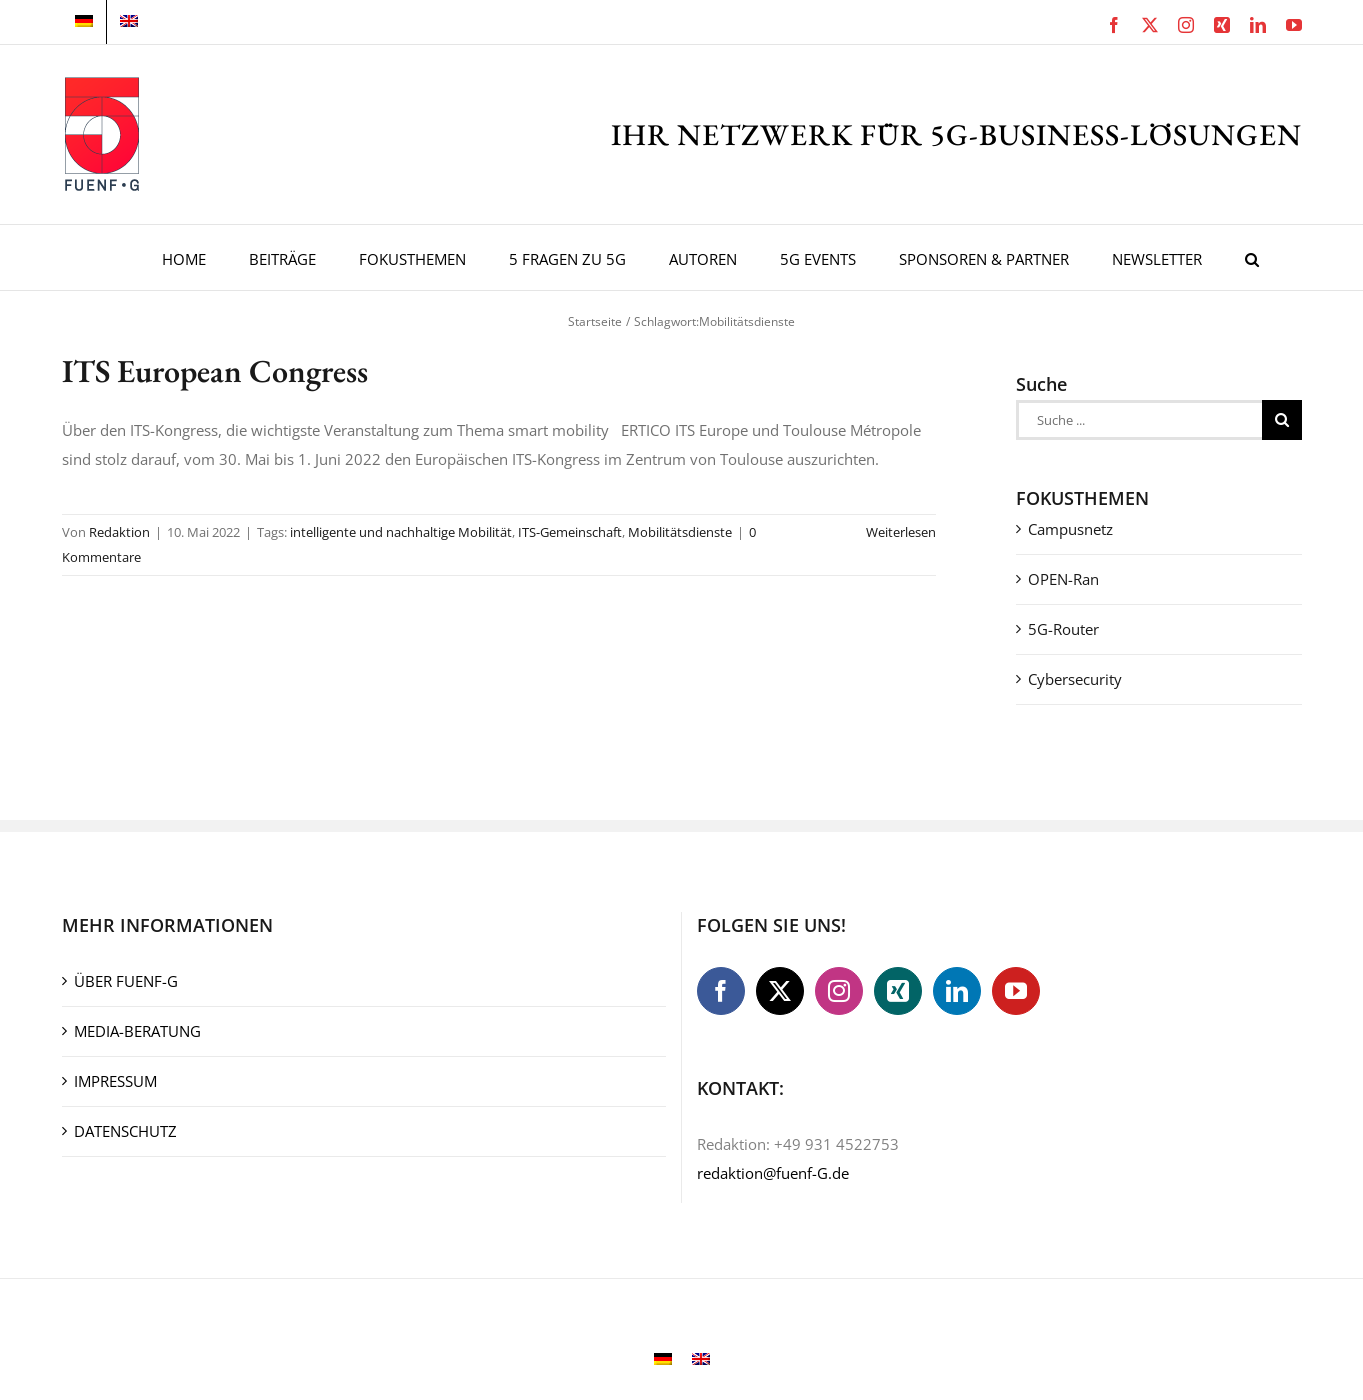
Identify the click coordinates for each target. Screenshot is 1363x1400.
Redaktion (119, 532)
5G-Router (1063, 629)
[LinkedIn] (957, 991)
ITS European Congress (215, 371)
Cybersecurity (1075, 679)
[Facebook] (721, 991)
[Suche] (1282, 420)
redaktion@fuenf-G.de (773, 1173)
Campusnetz (1070, 529)
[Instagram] (839, 991)
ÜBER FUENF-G (126, 981)
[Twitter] (780, 991)
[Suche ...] (1138, 420)
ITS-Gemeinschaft (570, 532)
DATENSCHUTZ (125, 1131)
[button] (1252, 257)
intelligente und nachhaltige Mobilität (401, 532)
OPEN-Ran (1063, 579)
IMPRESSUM (115, 1081)
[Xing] (898, 991)
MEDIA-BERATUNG (137, 1031)
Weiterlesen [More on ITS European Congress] (901, 532)
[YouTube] (1016, 991)
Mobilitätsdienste (680, 532)
